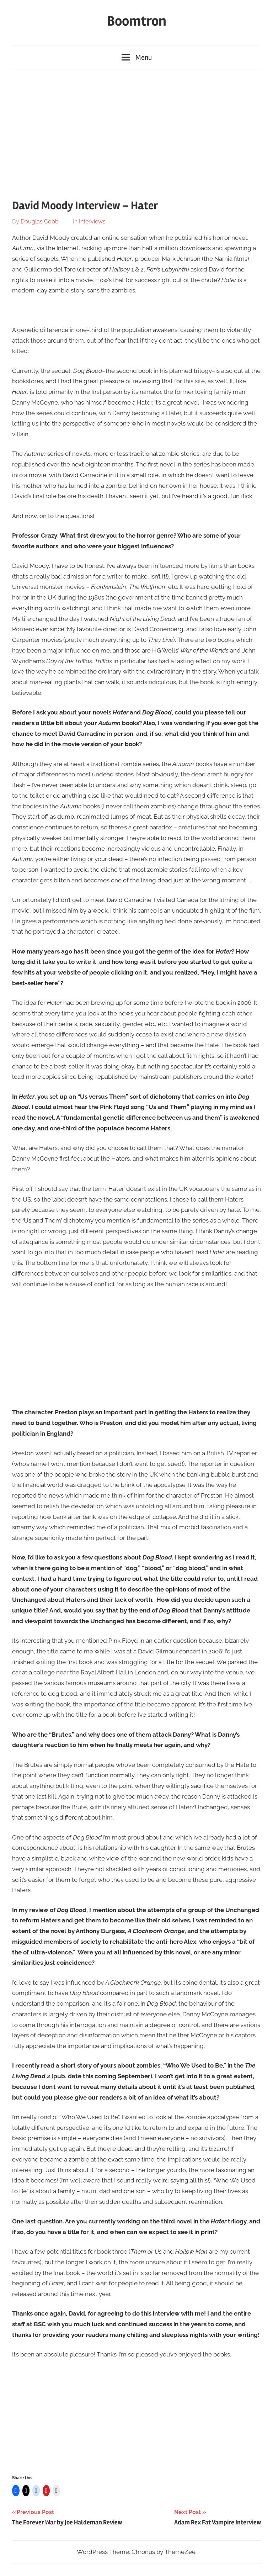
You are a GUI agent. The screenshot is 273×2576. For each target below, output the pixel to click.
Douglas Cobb (40, 221)
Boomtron (136, 21)
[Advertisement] (136, 131)
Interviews (92, 221)
